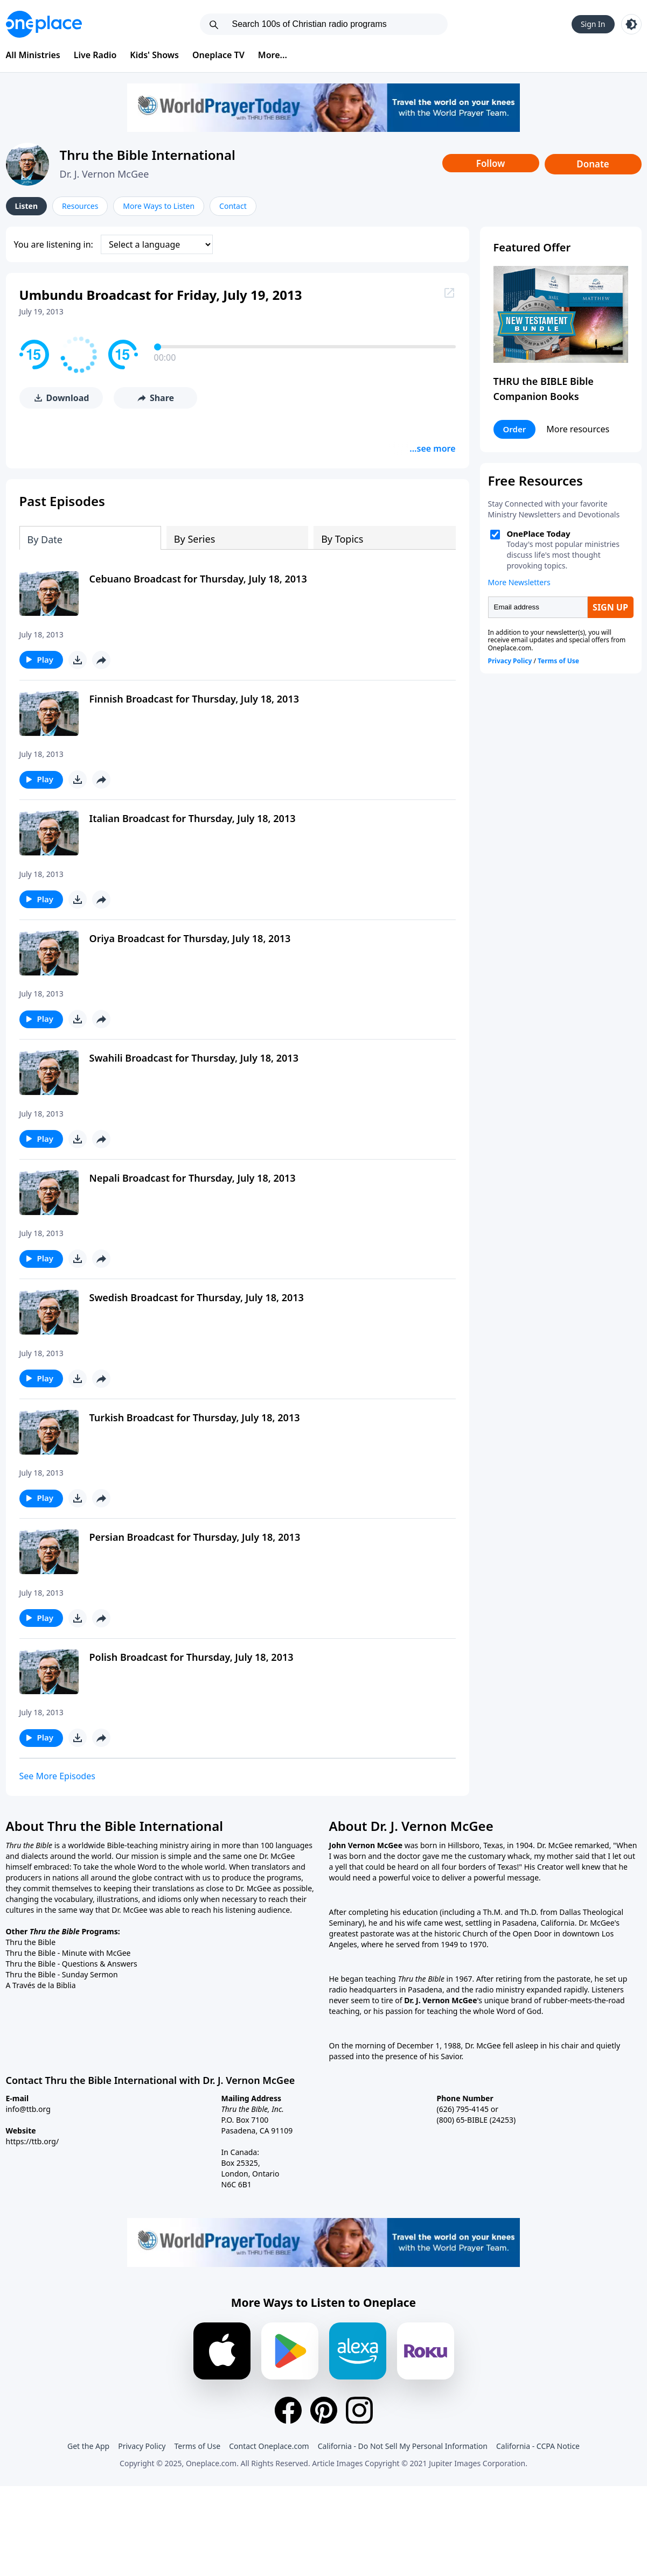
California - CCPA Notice (538, 2441)
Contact (233, 206)
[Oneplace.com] (44, 24)
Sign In (593, 24)
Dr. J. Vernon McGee (104, 173)
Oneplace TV (218, 55)
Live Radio (95, 55)
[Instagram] (359, 2405)
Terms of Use (198, 2441)
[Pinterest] (323, 2405)
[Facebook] (288, 2405)
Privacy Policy (141, 2441)
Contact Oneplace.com (269, 2441)
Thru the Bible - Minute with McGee (68, 1948)
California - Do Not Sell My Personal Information (403, 2441)
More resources (577, 429)
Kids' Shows (154, 55)
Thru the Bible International (147, 155)
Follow (490, 163)
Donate (592, 164)
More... (272, 55)
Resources (80, 206)
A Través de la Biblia (41, 1981)
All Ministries (33, 55)
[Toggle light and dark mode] (631, 24)
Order (514, 429)
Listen (26, 206)
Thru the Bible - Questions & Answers (71, 1959)
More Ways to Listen (158, 206)
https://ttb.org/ (32, 2137)
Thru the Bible (31, 1938)
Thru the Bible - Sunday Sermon (62, 1970)
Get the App (88, 2441)
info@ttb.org (28, 2105)
